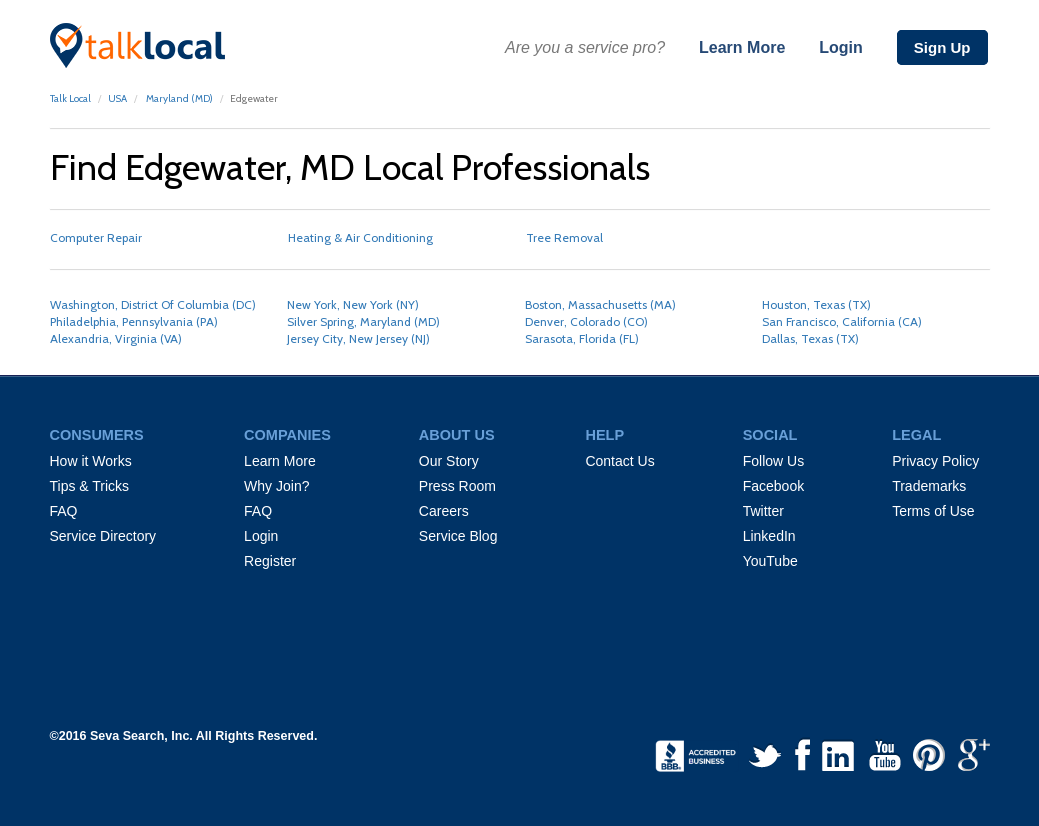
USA (117, 98)
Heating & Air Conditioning (360, 237)
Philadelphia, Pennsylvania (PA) (134, 321)
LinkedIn (769, 536)
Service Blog (458, 536)
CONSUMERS (97, 435)
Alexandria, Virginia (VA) (116, 338)
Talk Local (70, 98)
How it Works (91, 461)
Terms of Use (933, 511)
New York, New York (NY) (353, 304)
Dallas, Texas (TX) (810, 338)
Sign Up (942, 47)
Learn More (742, 47)
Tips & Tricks (90, 486)
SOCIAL (770, 435)
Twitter (763, 511)
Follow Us (773, 461)
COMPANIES (287, 435)
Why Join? (276, 486)
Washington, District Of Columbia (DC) (153, 304)
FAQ (64, 511)
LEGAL (916, 435)
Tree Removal (564, 237)
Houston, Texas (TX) (816, 304)
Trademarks (929, 486)
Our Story (449, 461)
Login (841, 47)
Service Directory (103, 536)
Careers (444, 511)
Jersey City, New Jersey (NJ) (358, 338)
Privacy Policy (935, 461)
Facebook (773, 486)
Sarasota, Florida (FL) (582, 338)
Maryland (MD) (178, 98)
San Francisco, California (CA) (842, 321)
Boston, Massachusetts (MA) (600, 304)
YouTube (770, 561)
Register (270, 561)
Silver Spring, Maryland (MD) (363, 321)
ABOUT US (457, 435)
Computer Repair (96, 237)
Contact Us (619, 461)
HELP (604, 435)
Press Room (457, 486)
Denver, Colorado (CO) (586, 321)
